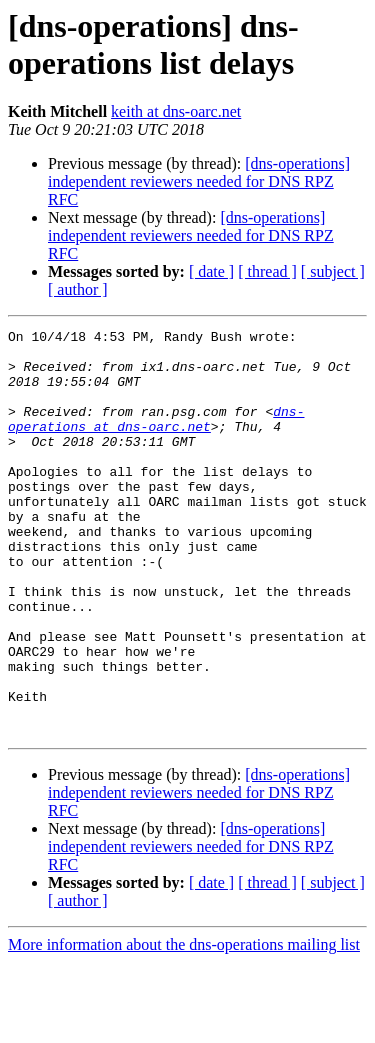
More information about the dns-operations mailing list (184, 1025)
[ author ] (78, 289)
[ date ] (211, 271)
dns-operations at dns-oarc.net (156, 438)
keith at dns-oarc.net (176, 111)
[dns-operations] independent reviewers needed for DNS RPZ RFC (199, 181)
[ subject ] (333, 271)
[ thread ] (267, 271)
